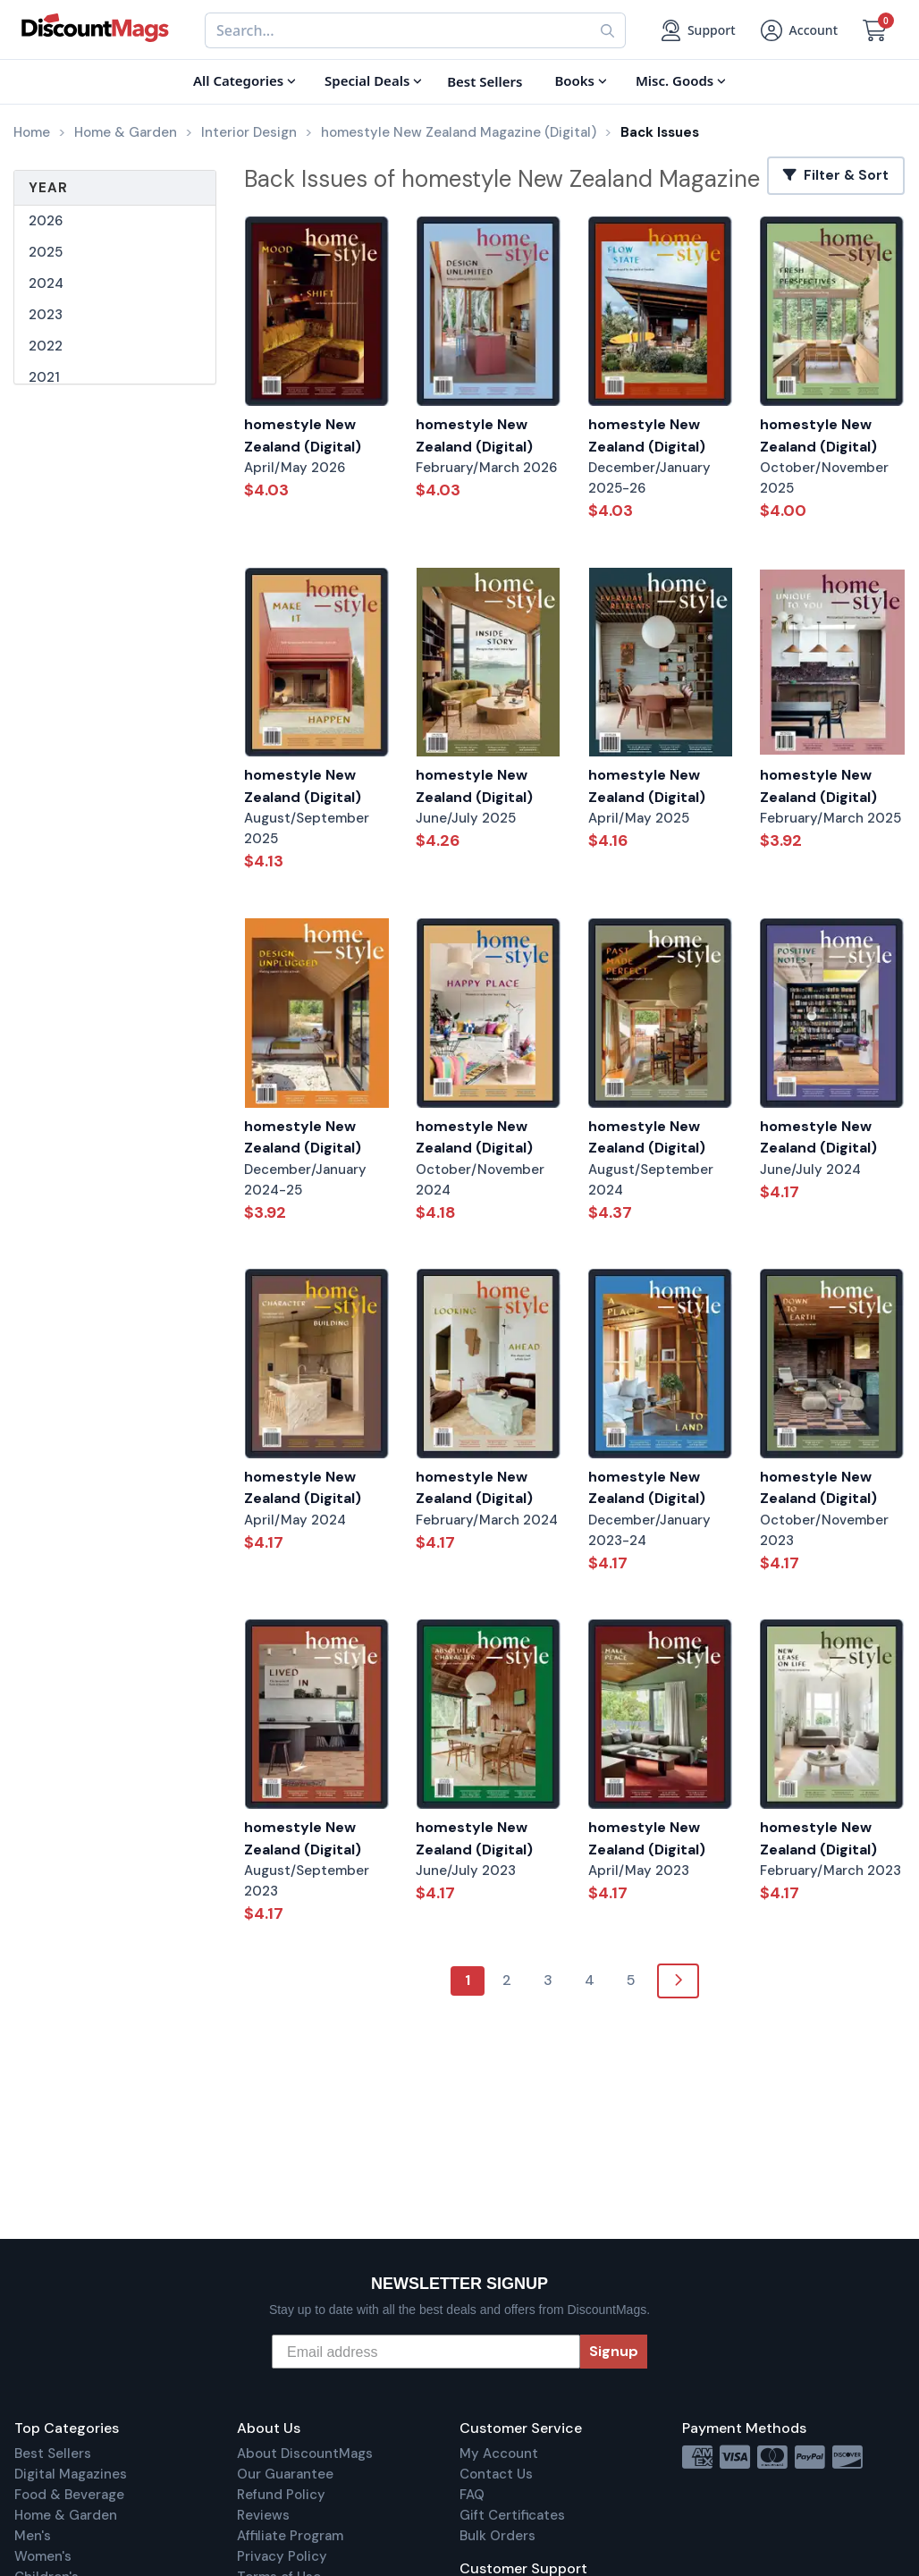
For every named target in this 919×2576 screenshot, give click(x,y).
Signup (613, 2351)
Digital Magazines (70, 2474)
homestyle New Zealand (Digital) (302, 435)
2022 (46, 346)
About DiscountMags (305, 2453)
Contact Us (496, 2474)
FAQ (472, 2495)
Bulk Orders (497, 2536)
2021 (44, 377)
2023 (46, 315)
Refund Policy (281, 2495)
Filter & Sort (836, 175)
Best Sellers (52, 2453)
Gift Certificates (512, 2515)
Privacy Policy (282, 2556)
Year (48, 188)
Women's (43, 2556)
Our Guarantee (285, 2474)
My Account (499, 2453)
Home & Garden (65, 2515)
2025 (46, 252)
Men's (32, 2536)
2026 (46, 221)
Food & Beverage (69, 2495)
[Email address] (426, 2352)
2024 (46, 283)
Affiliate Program (290, 2536)
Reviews (263, 2515)
